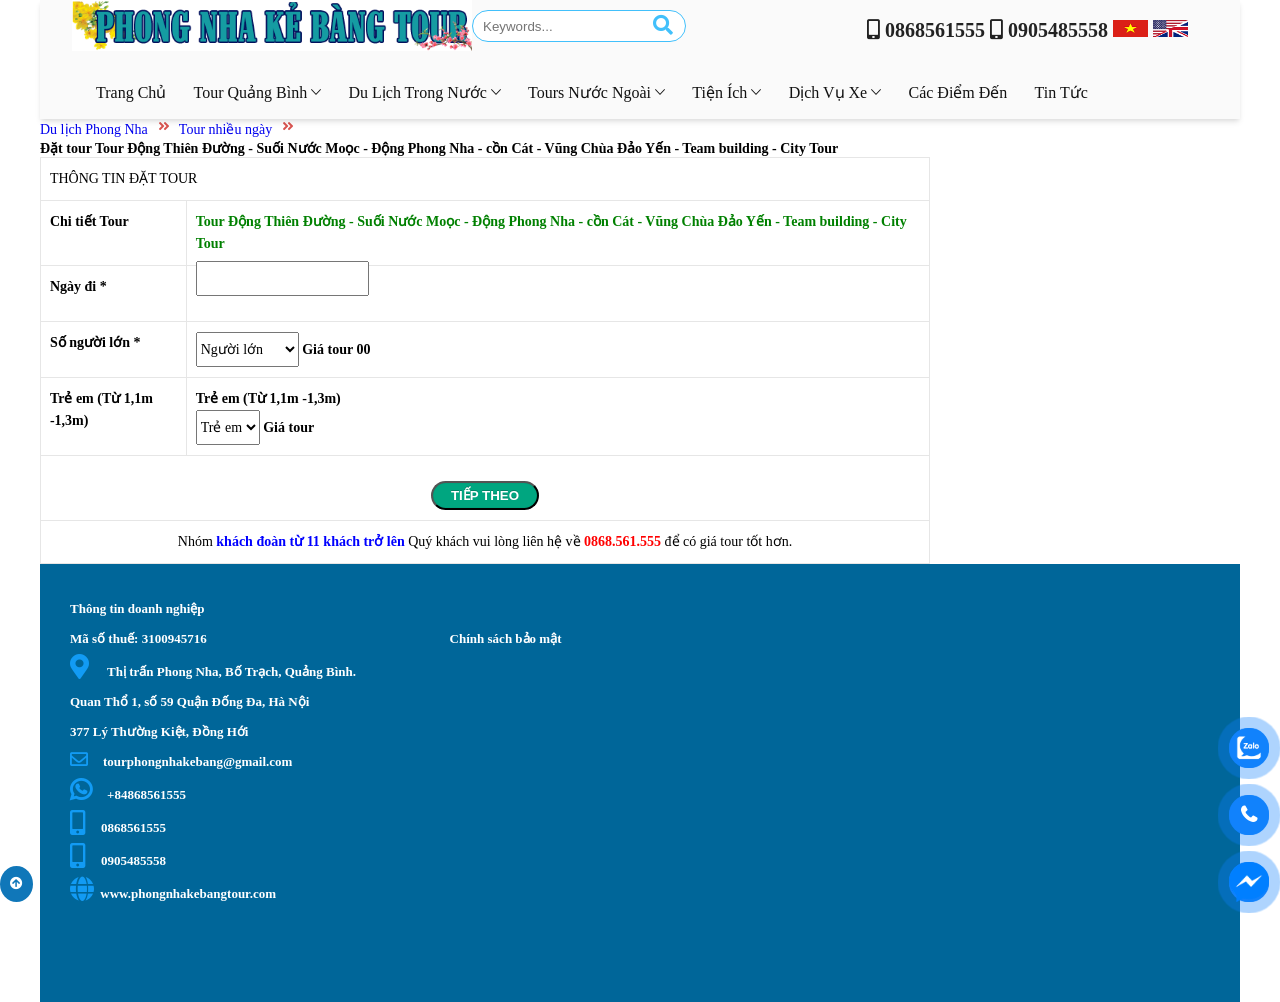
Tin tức (1061, 92)
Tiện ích (726, 92)
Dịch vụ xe (835, 92)
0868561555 (118, 827)
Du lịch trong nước (424, 92)
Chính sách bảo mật (506, 638)
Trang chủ (131, 92)
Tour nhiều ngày (225, 129)
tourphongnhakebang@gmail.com (181, 761)
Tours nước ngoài (596, 92)
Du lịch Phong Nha (94, 129)
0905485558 (118, 860)
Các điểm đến (957, 92)
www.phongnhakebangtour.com (173, 893)
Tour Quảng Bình (258, 92)
